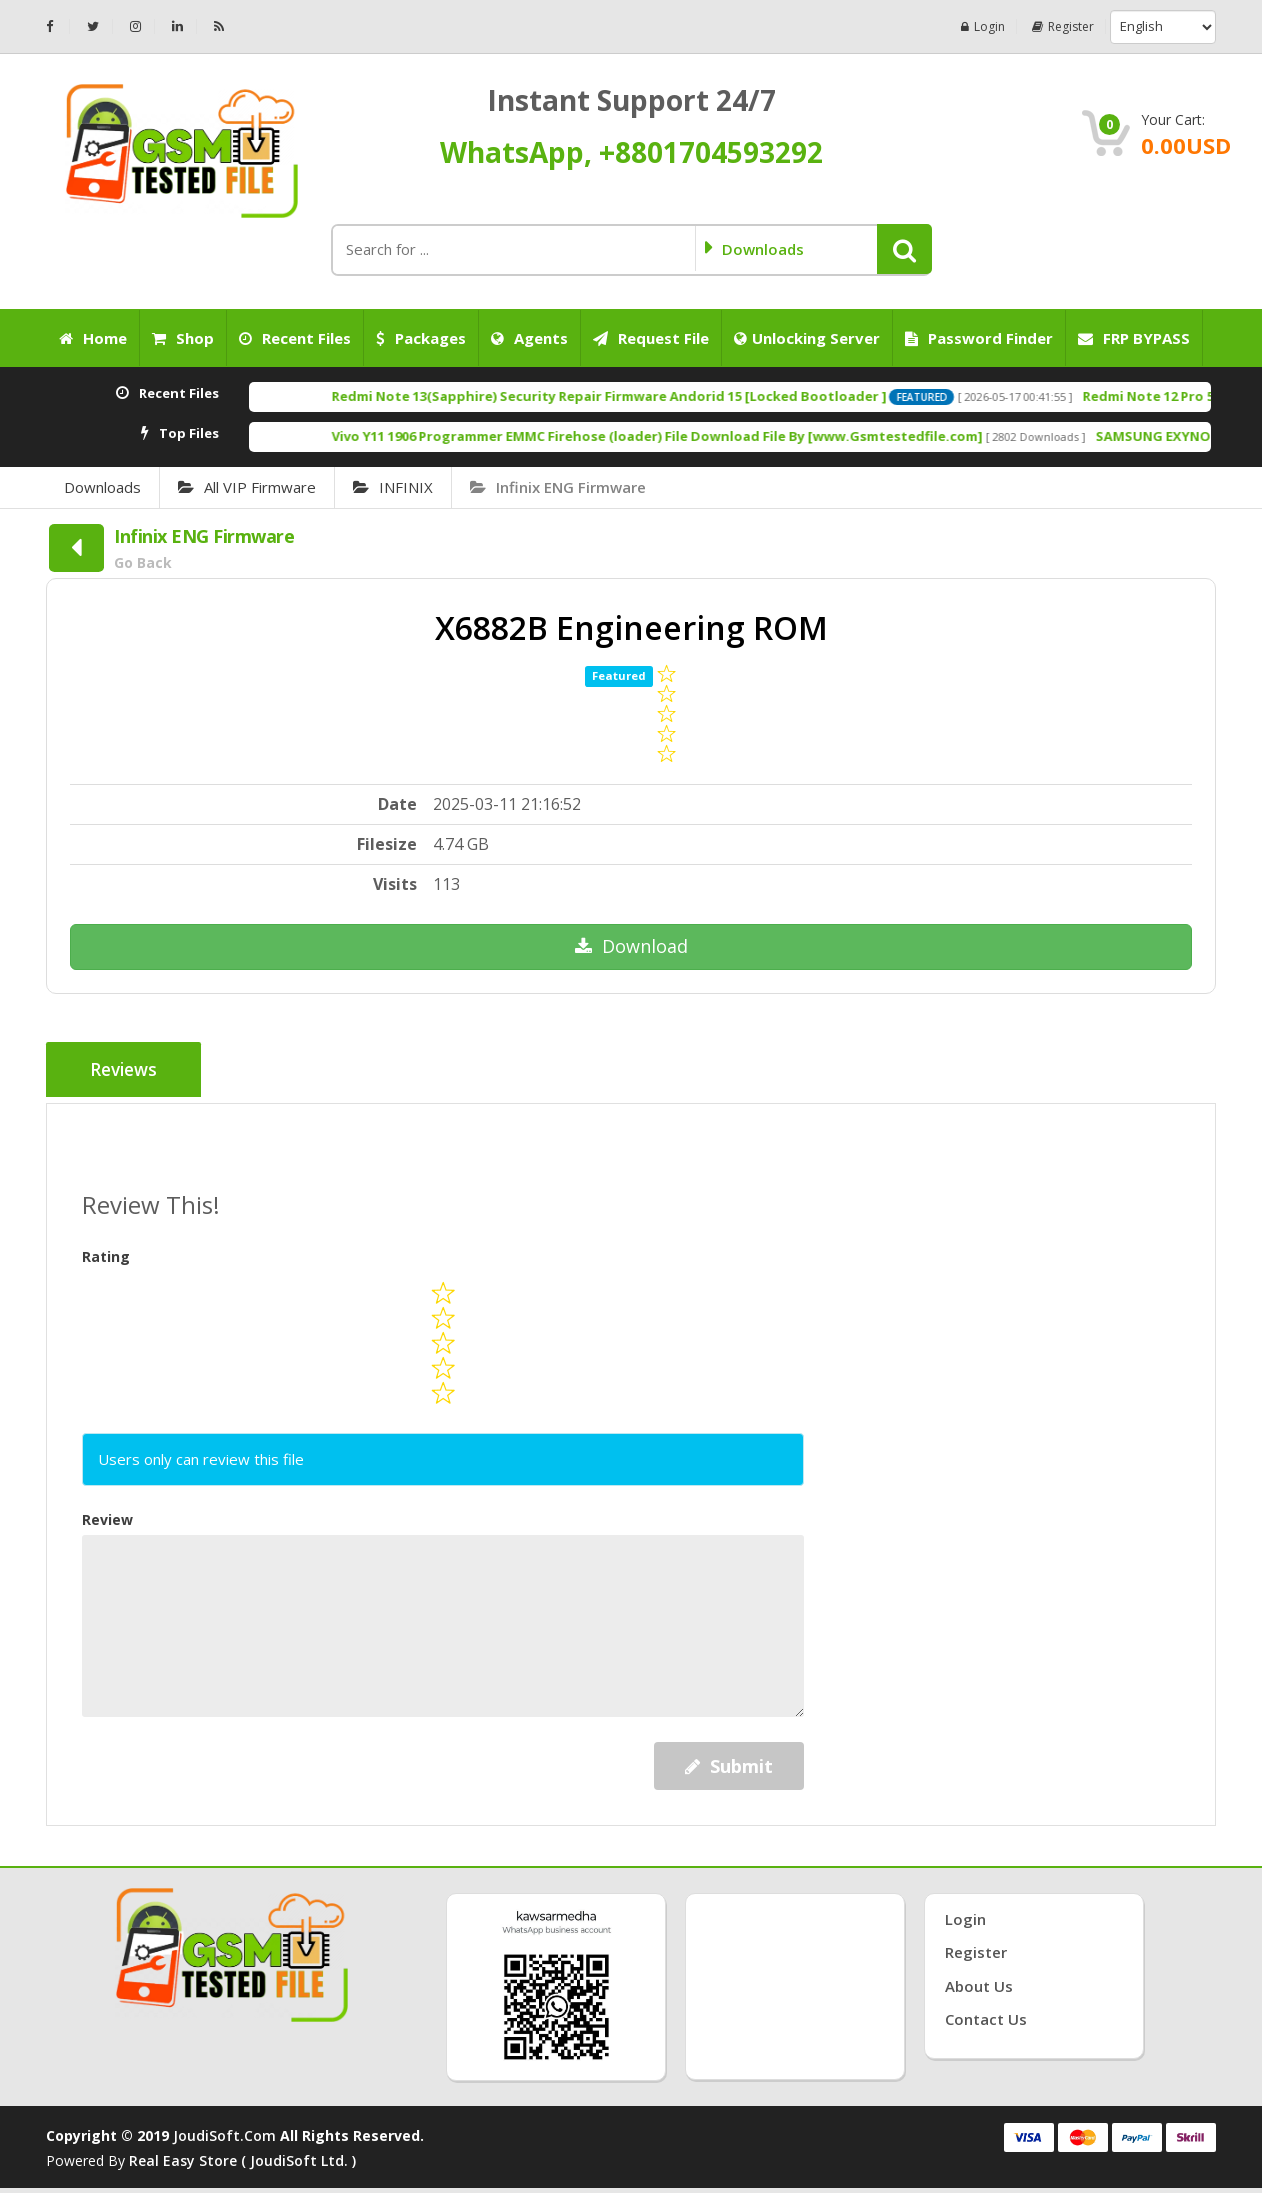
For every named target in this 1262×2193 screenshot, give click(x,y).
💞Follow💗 (1159, 2134)
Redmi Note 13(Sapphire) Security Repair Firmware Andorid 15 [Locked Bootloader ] (707, 396)
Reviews (127, 1071)
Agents (529, 338)
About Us (979, 1981)
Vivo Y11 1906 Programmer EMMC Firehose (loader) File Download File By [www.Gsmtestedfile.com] (755, 436)
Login (971, 26)
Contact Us (986, 2015)
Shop (183, 338)
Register (1058, 26)
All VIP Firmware (247, 487)
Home (93, 338)
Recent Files (295, 338)
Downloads (102, 487)
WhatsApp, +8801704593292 (631, 152)
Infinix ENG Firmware (558, 487)
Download (631, 946)
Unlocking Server (807, 338)
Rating (106, 1251)
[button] (904, 249)
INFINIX (393, 487)
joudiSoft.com (224, 2130)
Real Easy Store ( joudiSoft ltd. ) (242, 2155)
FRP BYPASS (1134, 338)
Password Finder (979, 338)
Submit (729, 1761)
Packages (421, 338)
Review (107, 1514)
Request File (651, 338)
